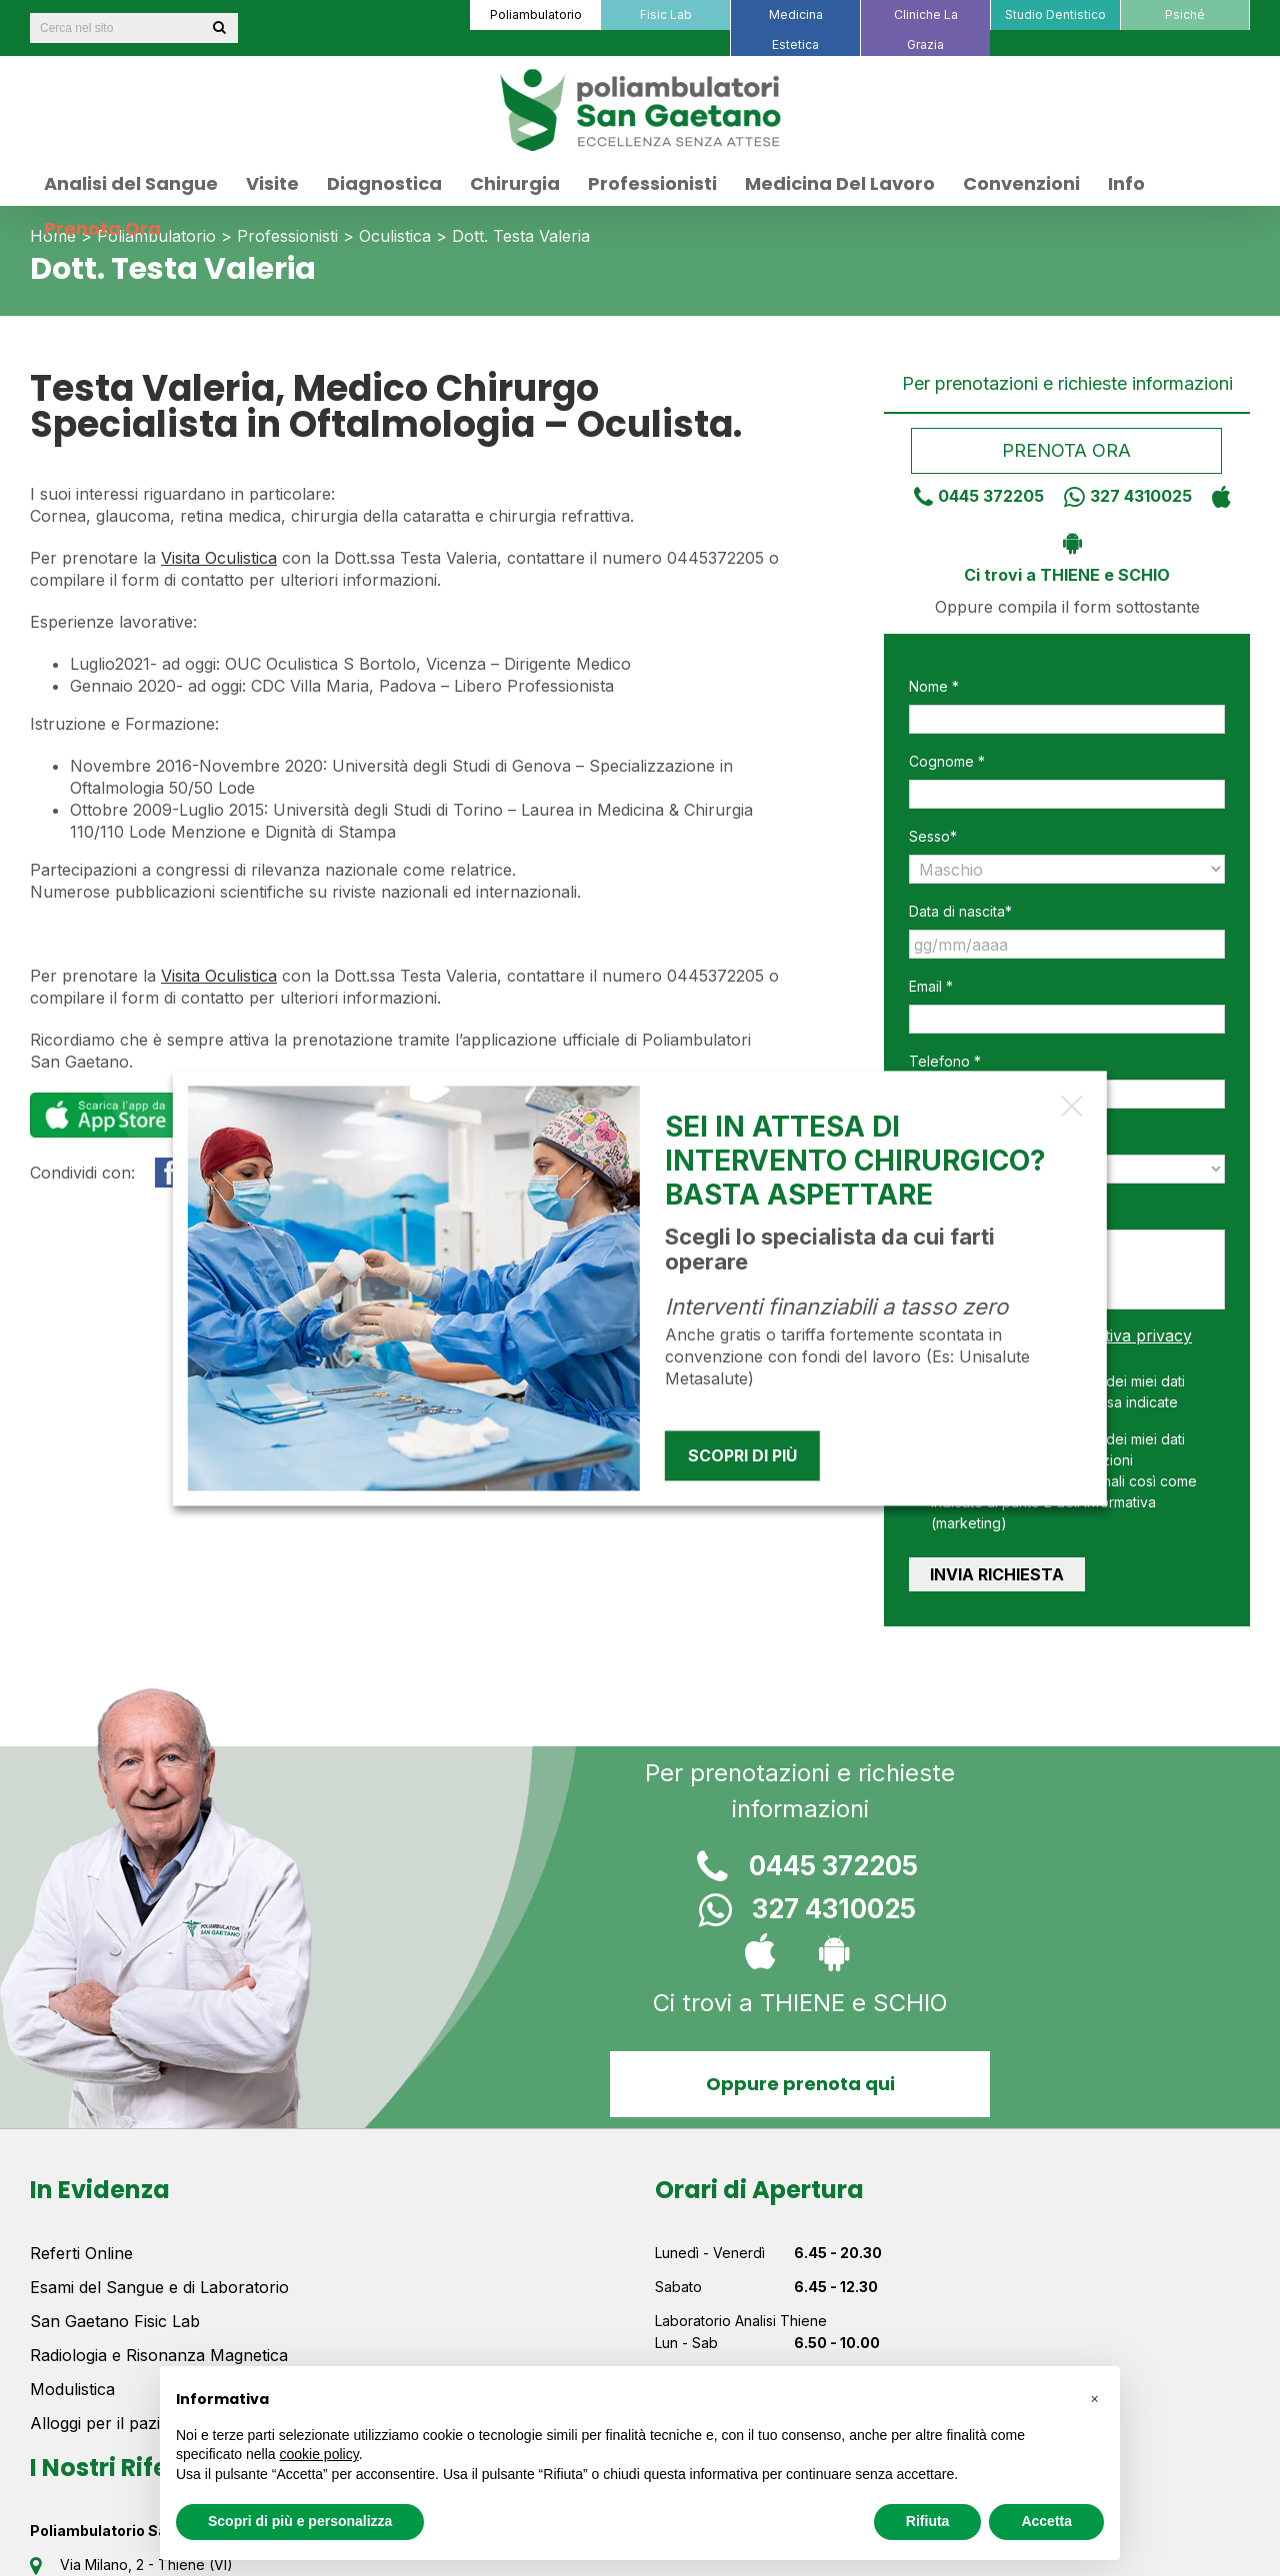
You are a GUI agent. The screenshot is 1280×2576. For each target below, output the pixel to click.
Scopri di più (742, 1455)
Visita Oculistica (219, 558)
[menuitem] (535, 15)
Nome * (934, 686)
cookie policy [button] (319, 2454)
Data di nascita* (960, 911)
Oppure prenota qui (800, 2083)
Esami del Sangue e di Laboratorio (159, 2287)
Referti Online (81, 2253)
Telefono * (945, 1061)
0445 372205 (971, 496)
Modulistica (72, 2389)
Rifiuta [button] (928, 2521)
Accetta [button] (1046, 2521)
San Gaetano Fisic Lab (115, 2321)
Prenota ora (1067, 450)
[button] (1094, 2398)
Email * (931, 986)
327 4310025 (1120, 496)
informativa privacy (1119, 1335)
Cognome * (947, 761)
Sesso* (933, 836)
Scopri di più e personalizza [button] (300, 2521)
